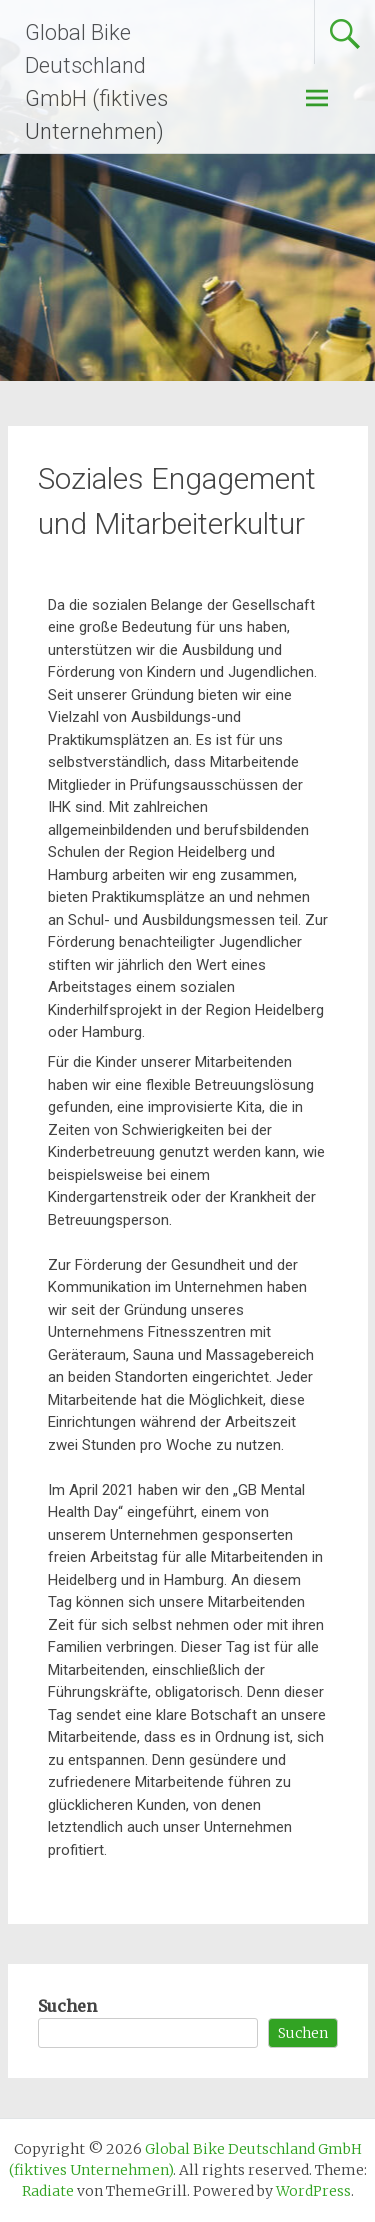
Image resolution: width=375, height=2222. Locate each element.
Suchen (67, 2006)
